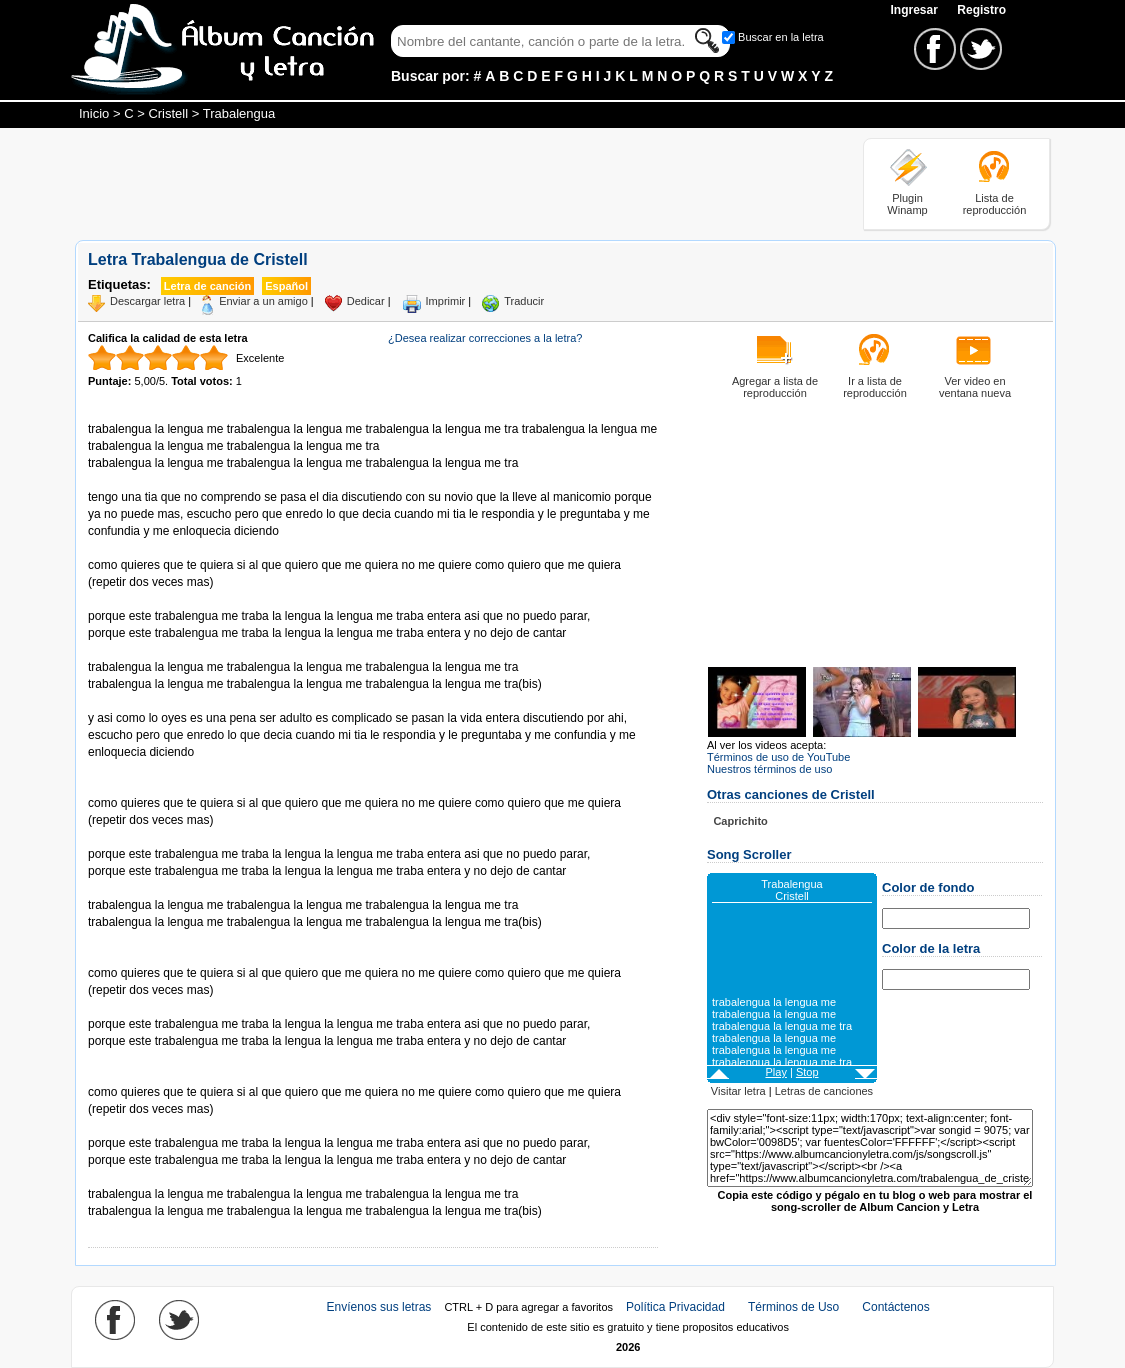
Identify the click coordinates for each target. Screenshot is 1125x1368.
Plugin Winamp (907, 204)
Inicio (94, 113)
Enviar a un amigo (263, 301)
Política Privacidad (675, 1307)
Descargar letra (147, 301)
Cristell (168, 113)
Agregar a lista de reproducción (775, 387)
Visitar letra (738, 1091)
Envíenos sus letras (379, 1307)
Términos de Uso (793, 1307)
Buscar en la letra (781, 37)
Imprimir (446, 301)
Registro (981, 10)
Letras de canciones (824, 1091)
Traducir (524, 301)
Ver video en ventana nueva (975, 387)
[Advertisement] (439, 183)
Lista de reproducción (995, 204)
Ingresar (915, 10)
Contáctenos (895, 1307)
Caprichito (740, 821)
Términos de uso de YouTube (778, 757)
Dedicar (366, 301)
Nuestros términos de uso (769, 769)
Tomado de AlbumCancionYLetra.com (172, 1177)
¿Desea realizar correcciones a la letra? (485, 338)
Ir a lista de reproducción (875, 387)
